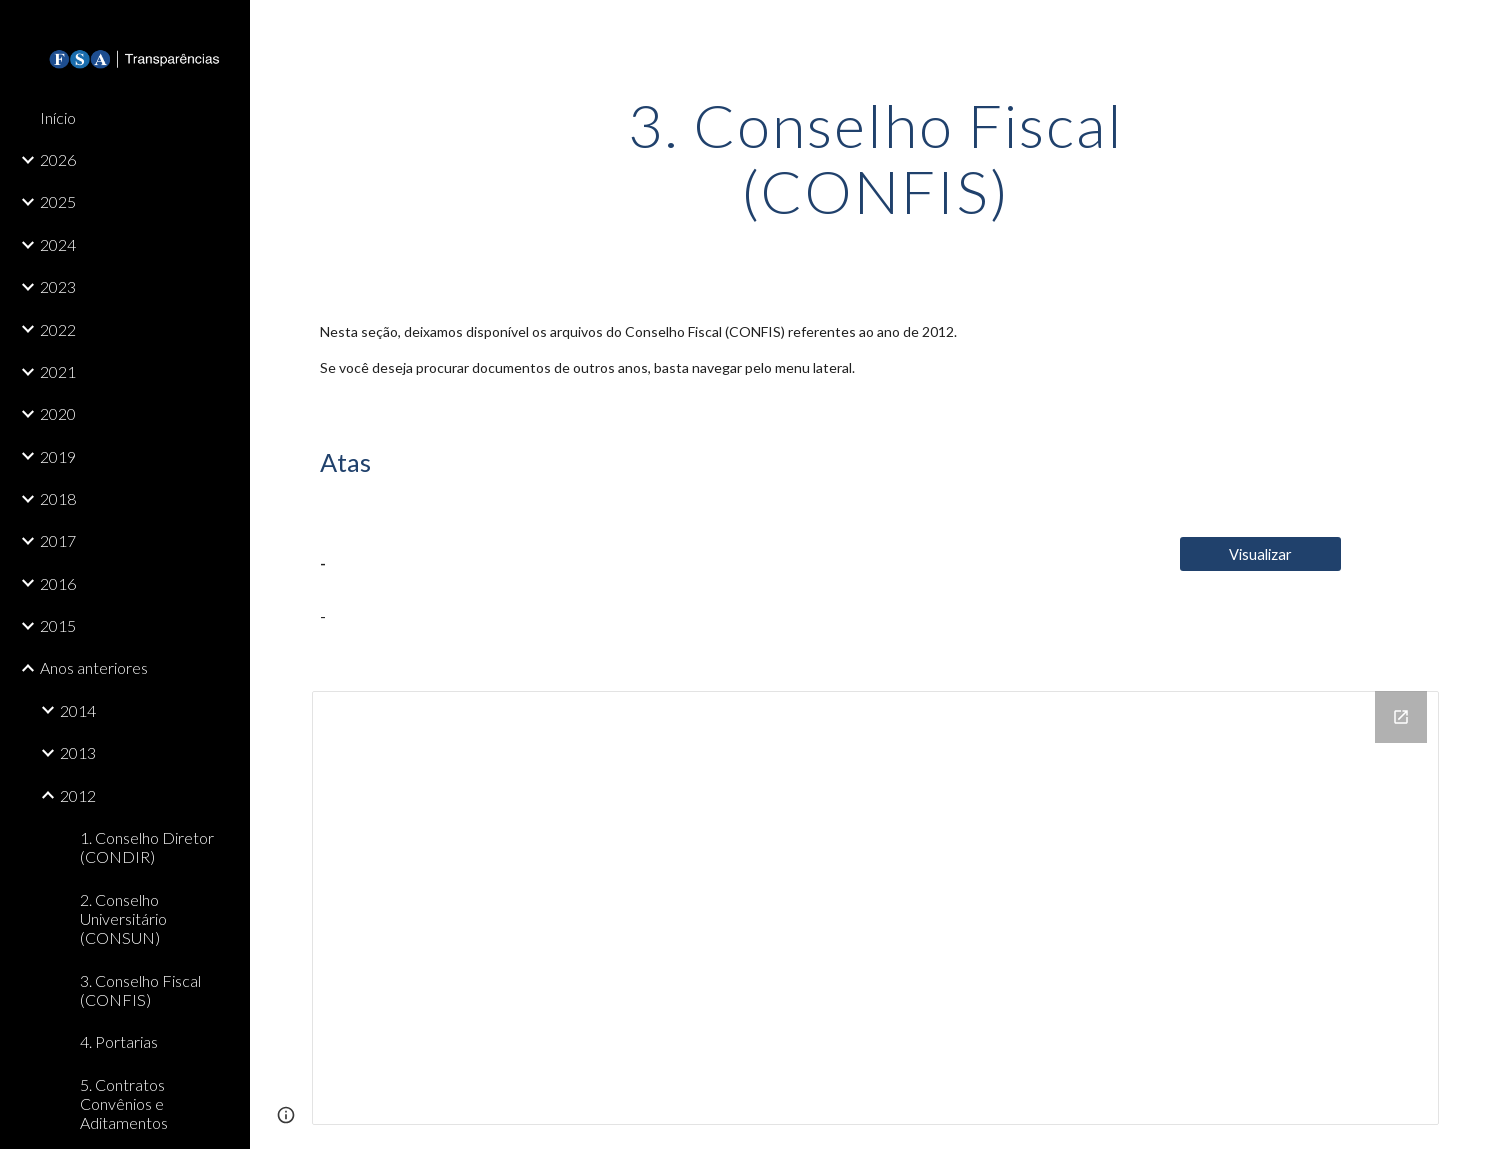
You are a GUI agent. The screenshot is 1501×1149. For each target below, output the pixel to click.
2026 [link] (58, 159)
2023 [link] (58, 286)
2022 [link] (58, 329)
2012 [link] (78, 795)
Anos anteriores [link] (94, 667)
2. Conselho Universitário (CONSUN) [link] (123, 919)
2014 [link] (78, 710)
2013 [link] (78, 752)
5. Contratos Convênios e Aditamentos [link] (124, 1104)
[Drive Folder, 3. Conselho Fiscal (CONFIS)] (875, 908)
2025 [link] (58, 201)
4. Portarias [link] (119, 1041)
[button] (1477, 28)
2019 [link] (58, 456)
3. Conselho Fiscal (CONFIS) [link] (140, 990)
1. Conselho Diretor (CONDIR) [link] (147, 847)
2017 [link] (58, 540)
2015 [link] (58, 625)
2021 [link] (58, 371)
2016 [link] (58, 583)
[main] (875, 158)
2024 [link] (58, 244)
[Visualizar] (1261, 554)
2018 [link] (58, 498)
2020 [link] (58, 413)
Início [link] (58, 117)
